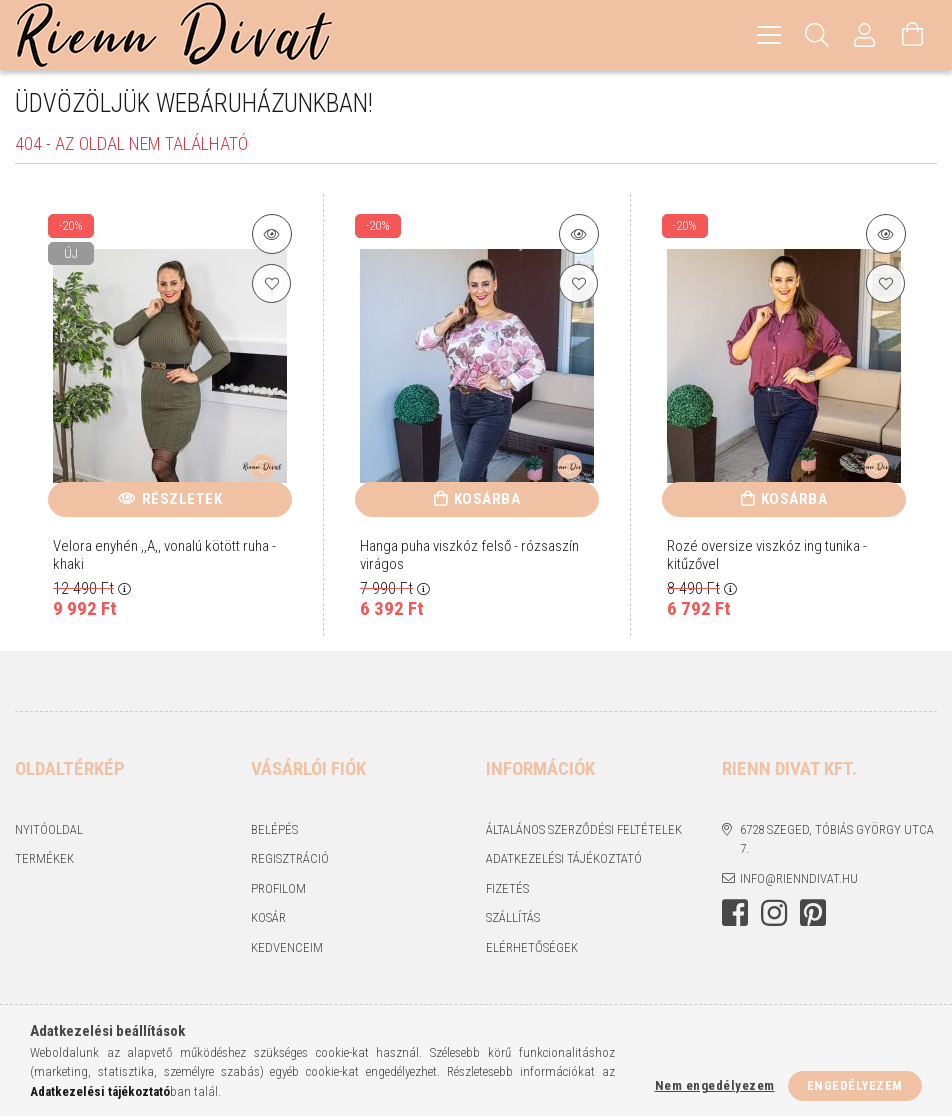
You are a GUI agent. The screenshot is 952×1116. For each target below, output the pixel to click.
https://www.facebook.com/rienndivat (735, 913)
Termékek (44, 858)
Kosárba (487, 499)
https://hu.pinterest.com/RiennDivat (813, 913)
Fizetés (507, 888)
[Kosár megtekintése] (913, 35)
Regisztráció (290, 858)
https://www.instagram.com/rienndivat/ (774, 913)
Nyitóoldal (49, 829)
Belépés (274, 829)
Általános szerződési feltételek (584, 829)
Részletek (182, 499)
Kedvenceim (287, 947)
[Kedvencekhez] (272, 284)
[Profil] (865, 35)
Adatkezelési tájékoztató (564, 858)
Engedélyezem (855, 1085)
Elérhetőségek (532, 947)
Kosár (268, 917)
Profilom (278, 888)
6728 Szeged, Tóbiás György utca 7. (837, 839)
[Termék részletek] (272, 234)
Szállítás (513, 917)
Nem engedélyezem (715, 1085)
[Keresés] (817, 35)
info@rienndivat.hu (799, 878)
